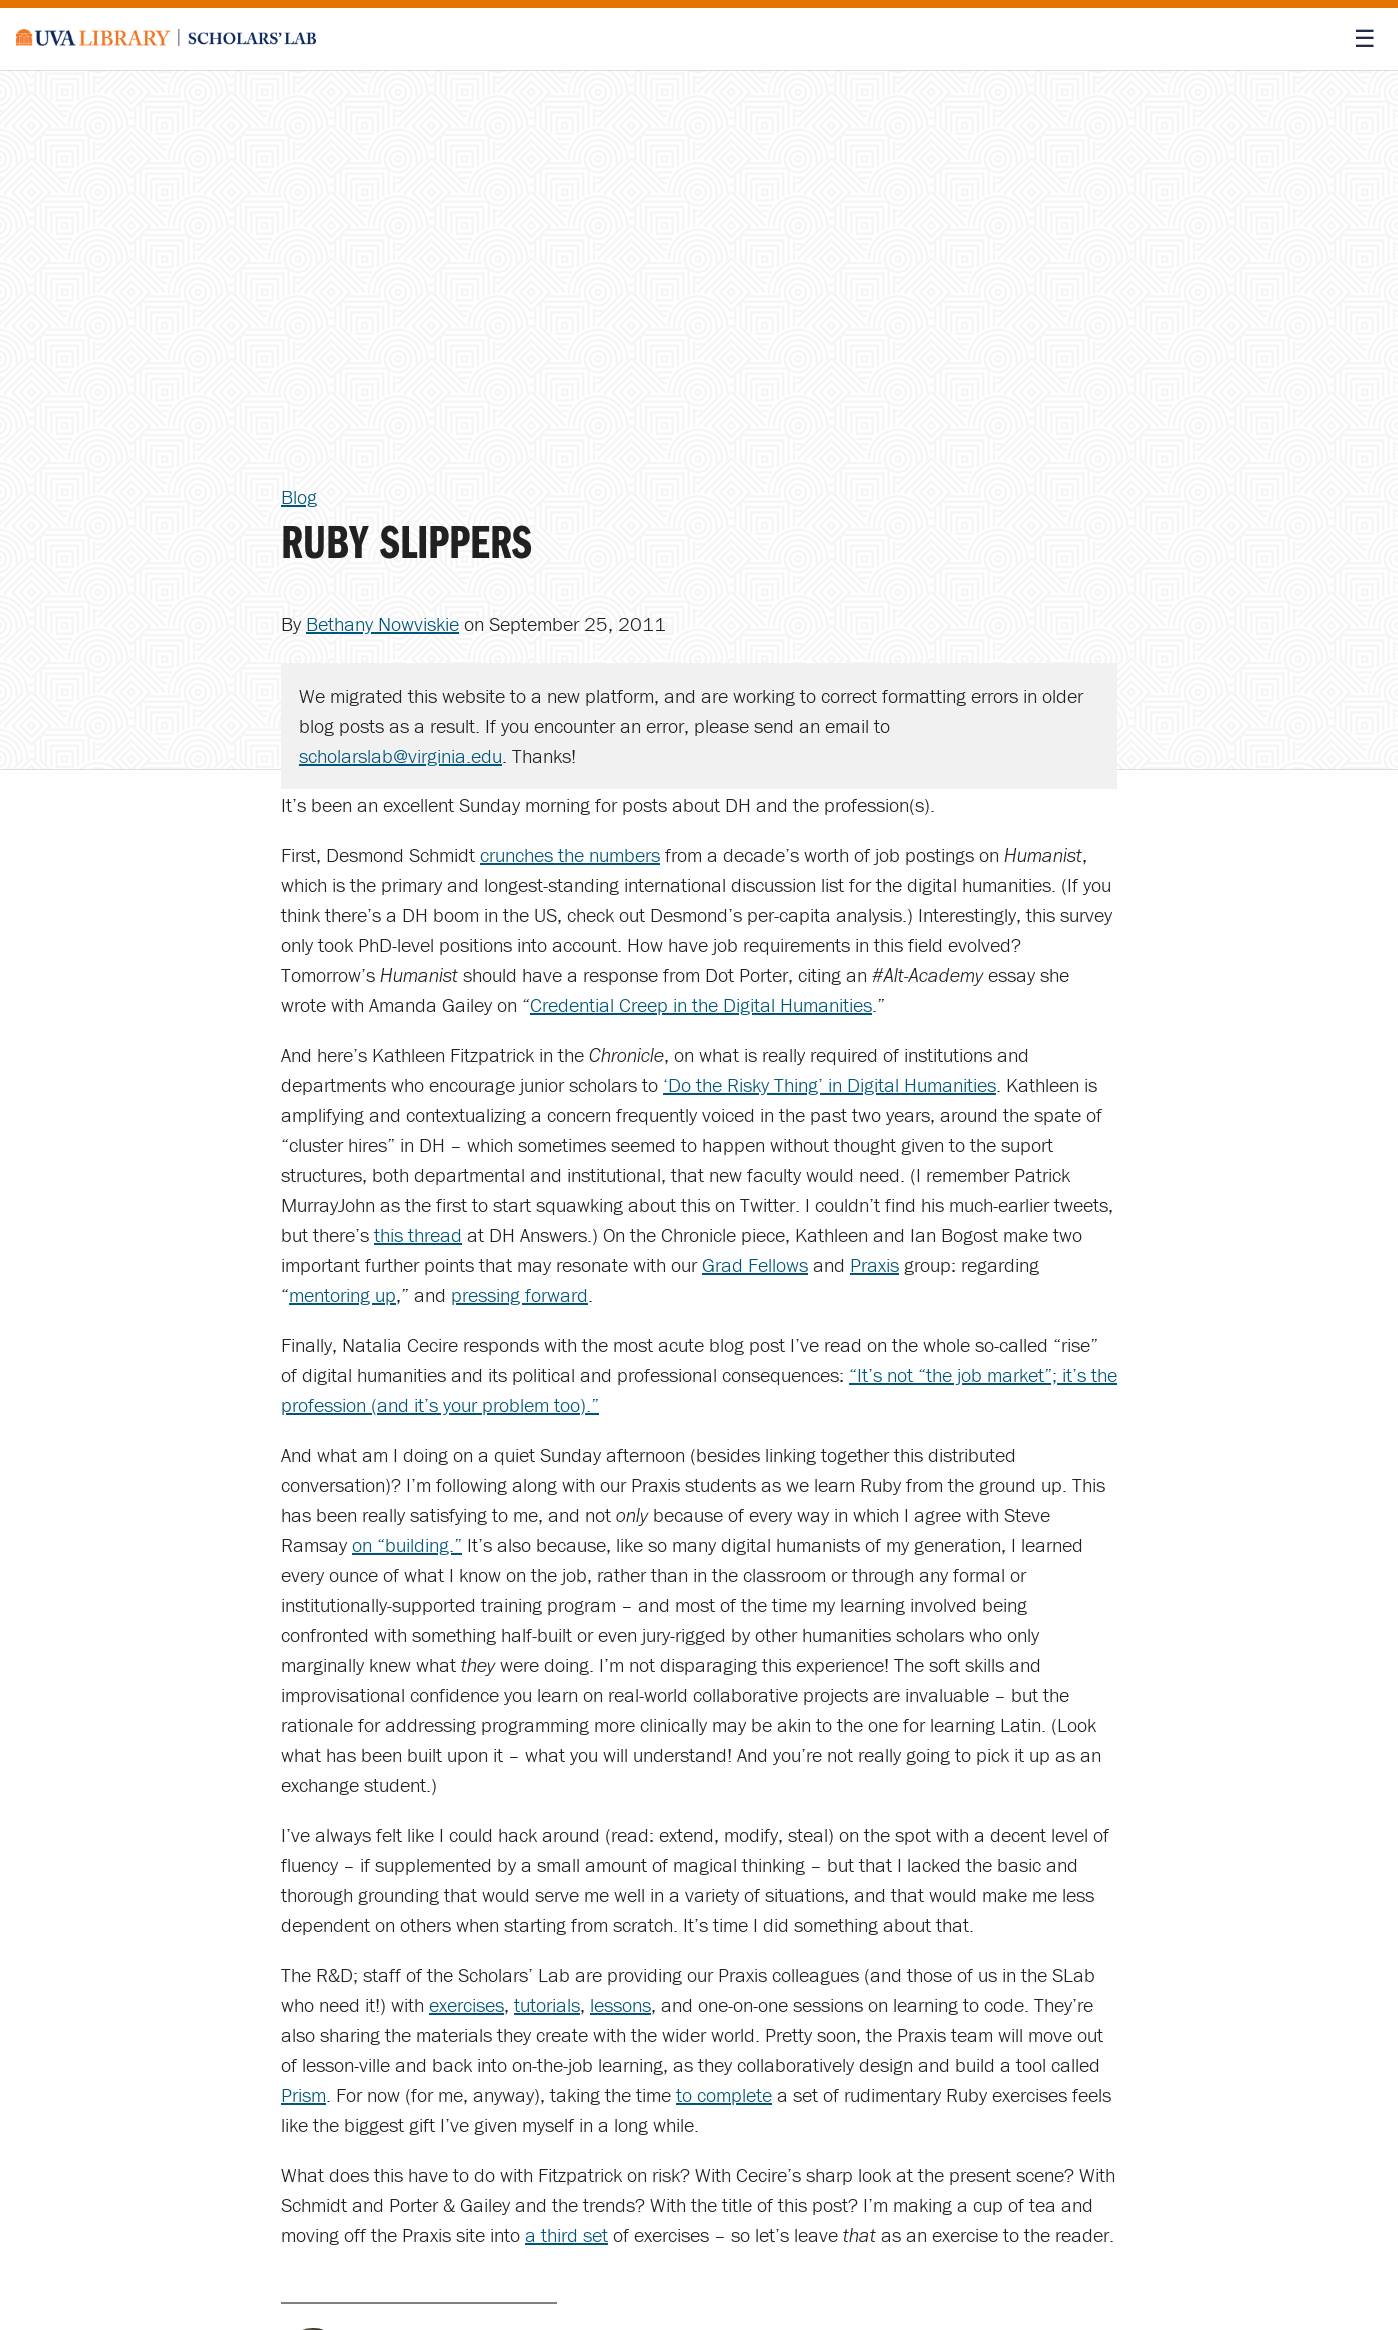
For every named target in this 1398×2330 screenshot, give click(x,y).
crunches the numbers (570, 854)
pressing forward (519, 1294)
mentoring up (342, 1294)
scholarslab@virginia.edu (400, 755)
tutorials (547, 2004)
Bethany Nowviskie (382, 623)
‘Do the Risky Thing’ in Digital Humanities (829, 1084)
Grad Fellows (755, 1264)
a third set (566, 2234)
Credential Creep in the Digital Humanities (701, 1004)
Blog (299, 496)
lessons (620, 2004)
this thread (418, 1234)
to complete (724, 2094)
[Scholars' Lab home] (166, 39)
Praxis (874, 1264)
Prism (303, 2094)
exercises (466, 2004)
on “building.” (407, 1544)
